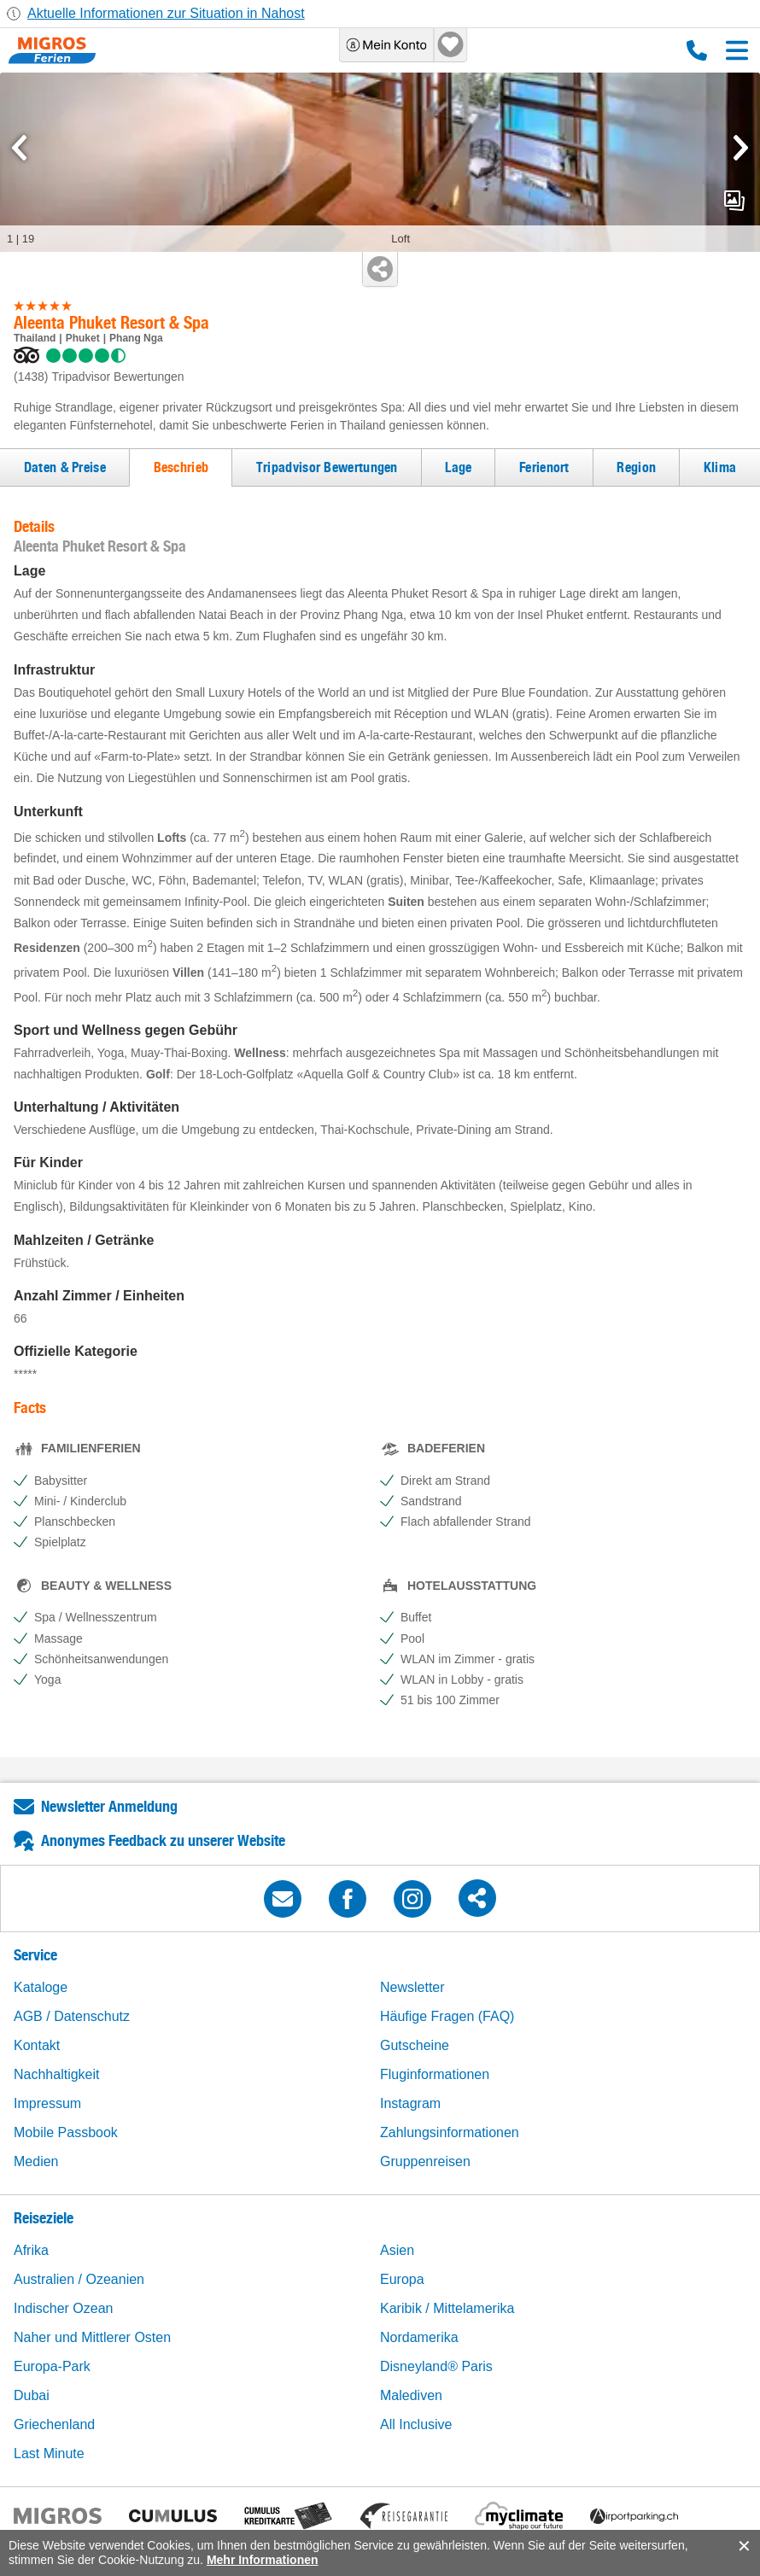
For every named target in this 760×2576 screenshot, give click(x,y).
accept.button (742, 2546)
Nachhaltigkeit (57, 2074)
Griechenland (54, 2424)
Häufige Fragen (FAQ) (447, 2016)
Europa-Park (52, 2366)
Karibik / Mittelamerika (447, 2308)
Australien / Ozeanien (79, 2279)
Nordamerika (419, 2337)
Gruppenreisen (425, 2161)
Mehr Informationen (263, 2560)
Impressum (47, 2103)
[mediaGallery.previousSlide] (19, 148)
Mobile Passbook (66, 2132)
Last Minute (49, 2453)
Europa (402, 2279)
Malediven (411, 2395)
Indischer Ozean (64, 2308)
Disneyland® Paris (436, 2366)
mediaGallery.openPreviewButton (734, 200)
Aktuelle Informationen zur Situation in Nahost (166, 13)
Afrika (31, 2250)
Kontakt (37, 2045)
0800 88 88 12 (697, 50)
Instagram (410, 2103)
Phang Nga (136, 338)
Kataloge (40, 1987)
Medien (36, 2161)
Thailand (35, 338)
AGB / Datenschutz (72, 2016)
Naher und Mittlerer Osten (92, 2337)
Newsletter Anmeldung (109, 1806)
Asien (397, 2250)
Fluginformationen (434, 2074)
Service (35, 1955)
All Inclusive (416, 2424)
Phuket (83, 338)
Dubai (32, 2395)
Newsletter (412, 1987)
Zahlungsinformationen (449, 2132)
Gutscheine (414, 2045)
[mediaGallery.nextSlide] (741, 148)
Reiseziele (43, 2218)
